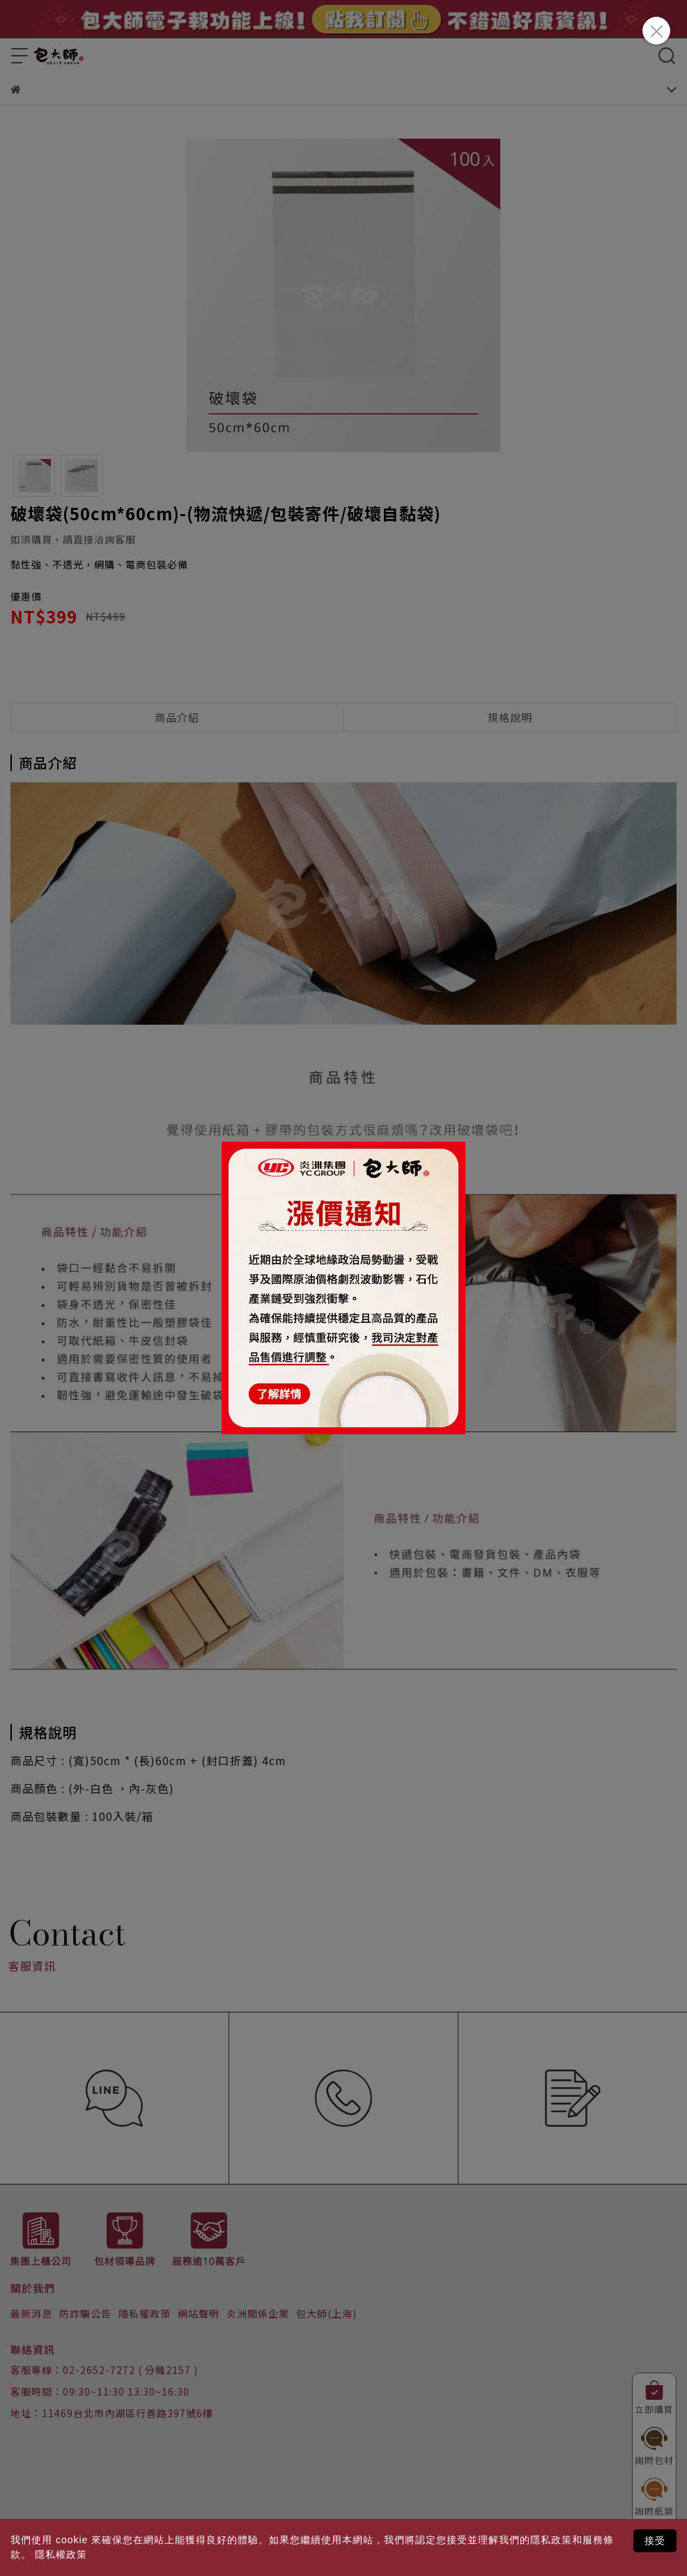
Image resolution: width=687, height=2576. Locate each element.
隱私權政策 (61, 2554)
